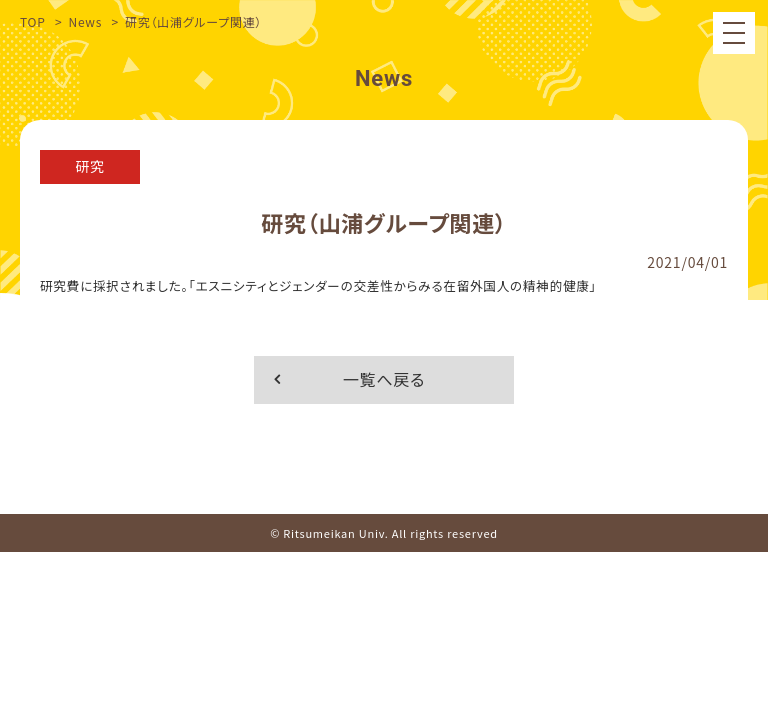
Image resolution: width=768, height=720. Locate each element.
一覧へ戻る (384, 379)
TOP (33, 21)
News (85, 21)
